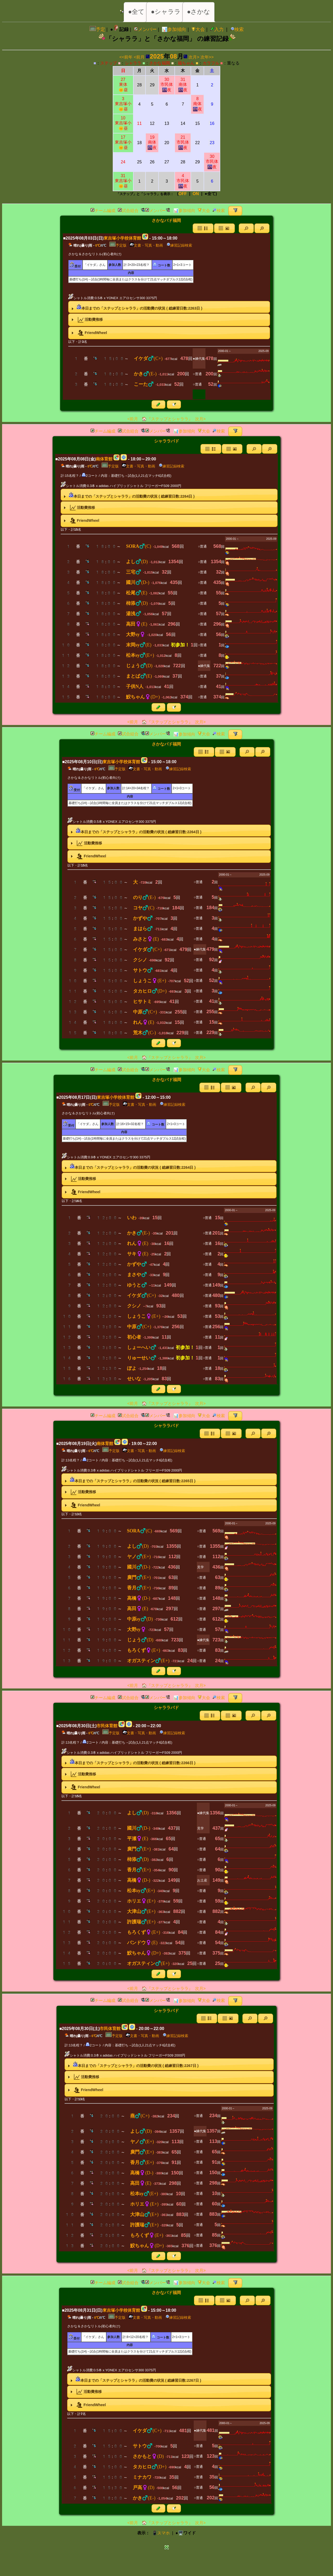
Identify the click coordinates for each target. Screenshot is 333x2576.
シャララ (133, 63)
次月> (194, 57)
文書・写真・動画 (146, 245)
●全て (136, 11)
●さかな (198, 11)
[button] (246, 228)
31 (123, 181)
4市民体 (183, 181)
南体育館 (104, 459)
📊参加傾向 (174, 29)
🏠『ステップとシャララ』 (166, 419)
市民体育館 (107, 1726)
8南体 (197, 104)
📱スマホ (161, 2533)
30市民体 (166, 84)
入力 (217, 29)
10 (123, 123)
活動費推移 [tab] (87, 320)
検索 (237, 29)
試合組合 (128, 210)
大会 (198, 29)
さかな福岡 (159, 63)
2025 (157, 56)
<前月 (139, 57)
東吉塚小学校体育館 (122, 238)
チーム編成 (102, 210)
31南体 (182, 84)
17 (123, 142)
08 (173, 56)
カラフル (211, 63)
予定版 (118, 245)
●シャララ (166, 11)
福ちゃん (186, 63)
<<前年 (126, 57)
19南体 (152, 142)
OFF (183, 193)
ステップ (108, 63)
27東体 (123, 84)
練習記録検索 (179, 245)
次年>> (207, 57)
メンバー (145, 29)
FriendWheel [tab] (89, 333)
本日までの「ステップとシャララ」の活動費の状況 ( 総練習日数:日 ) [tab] (136, 307)
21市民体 (183, 142)
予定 (97, 29)
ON (196, 193)
